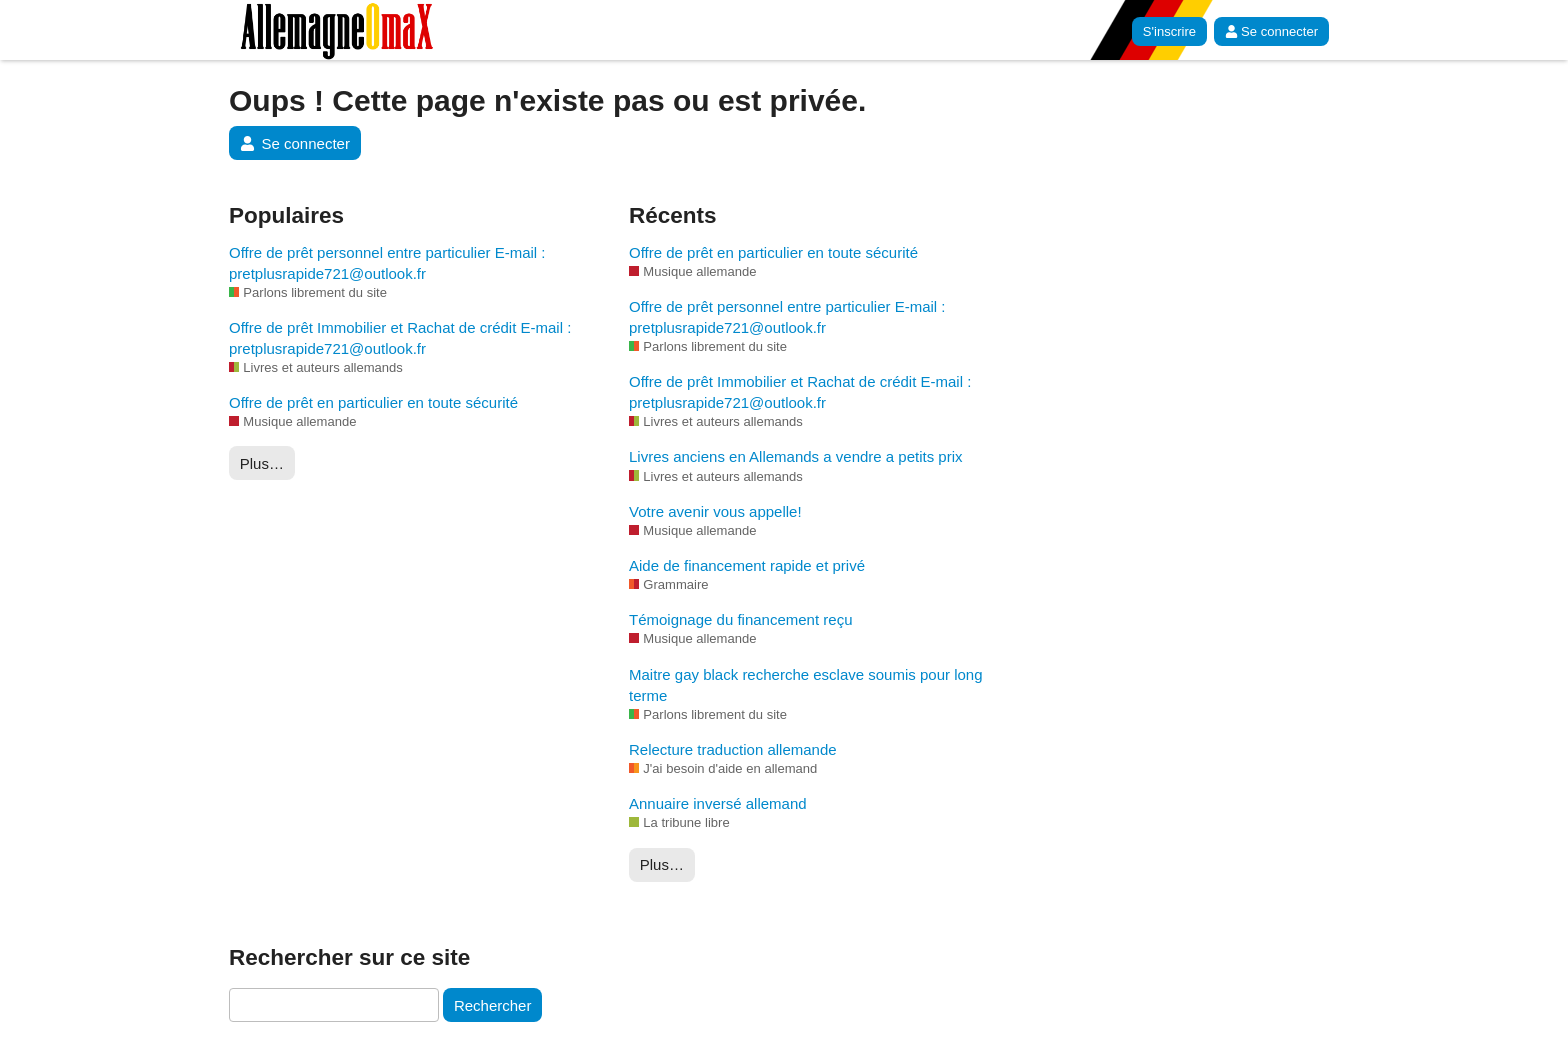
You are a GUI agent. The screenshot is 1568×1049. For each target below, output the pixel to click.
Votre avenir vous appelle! (715, 511)
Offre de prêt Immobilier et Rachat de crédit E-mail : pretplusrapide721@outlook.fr (400, 338)
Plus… (262, 463)
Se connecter (1271, 31)
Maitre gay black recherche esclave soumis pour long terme (806, 685)
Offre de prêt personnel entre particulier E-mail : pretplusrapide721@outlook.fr (387, 263)
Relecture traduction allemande (733, 749)
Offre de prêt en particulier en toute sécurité (373, 402)
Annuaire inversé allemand (718, 803)
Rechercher (493, 1005)
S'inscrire (1169, 31)
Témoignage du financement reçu (740, 619)
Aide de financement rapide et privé (747, 565)
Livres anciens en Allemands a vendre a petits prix (796, 456)
